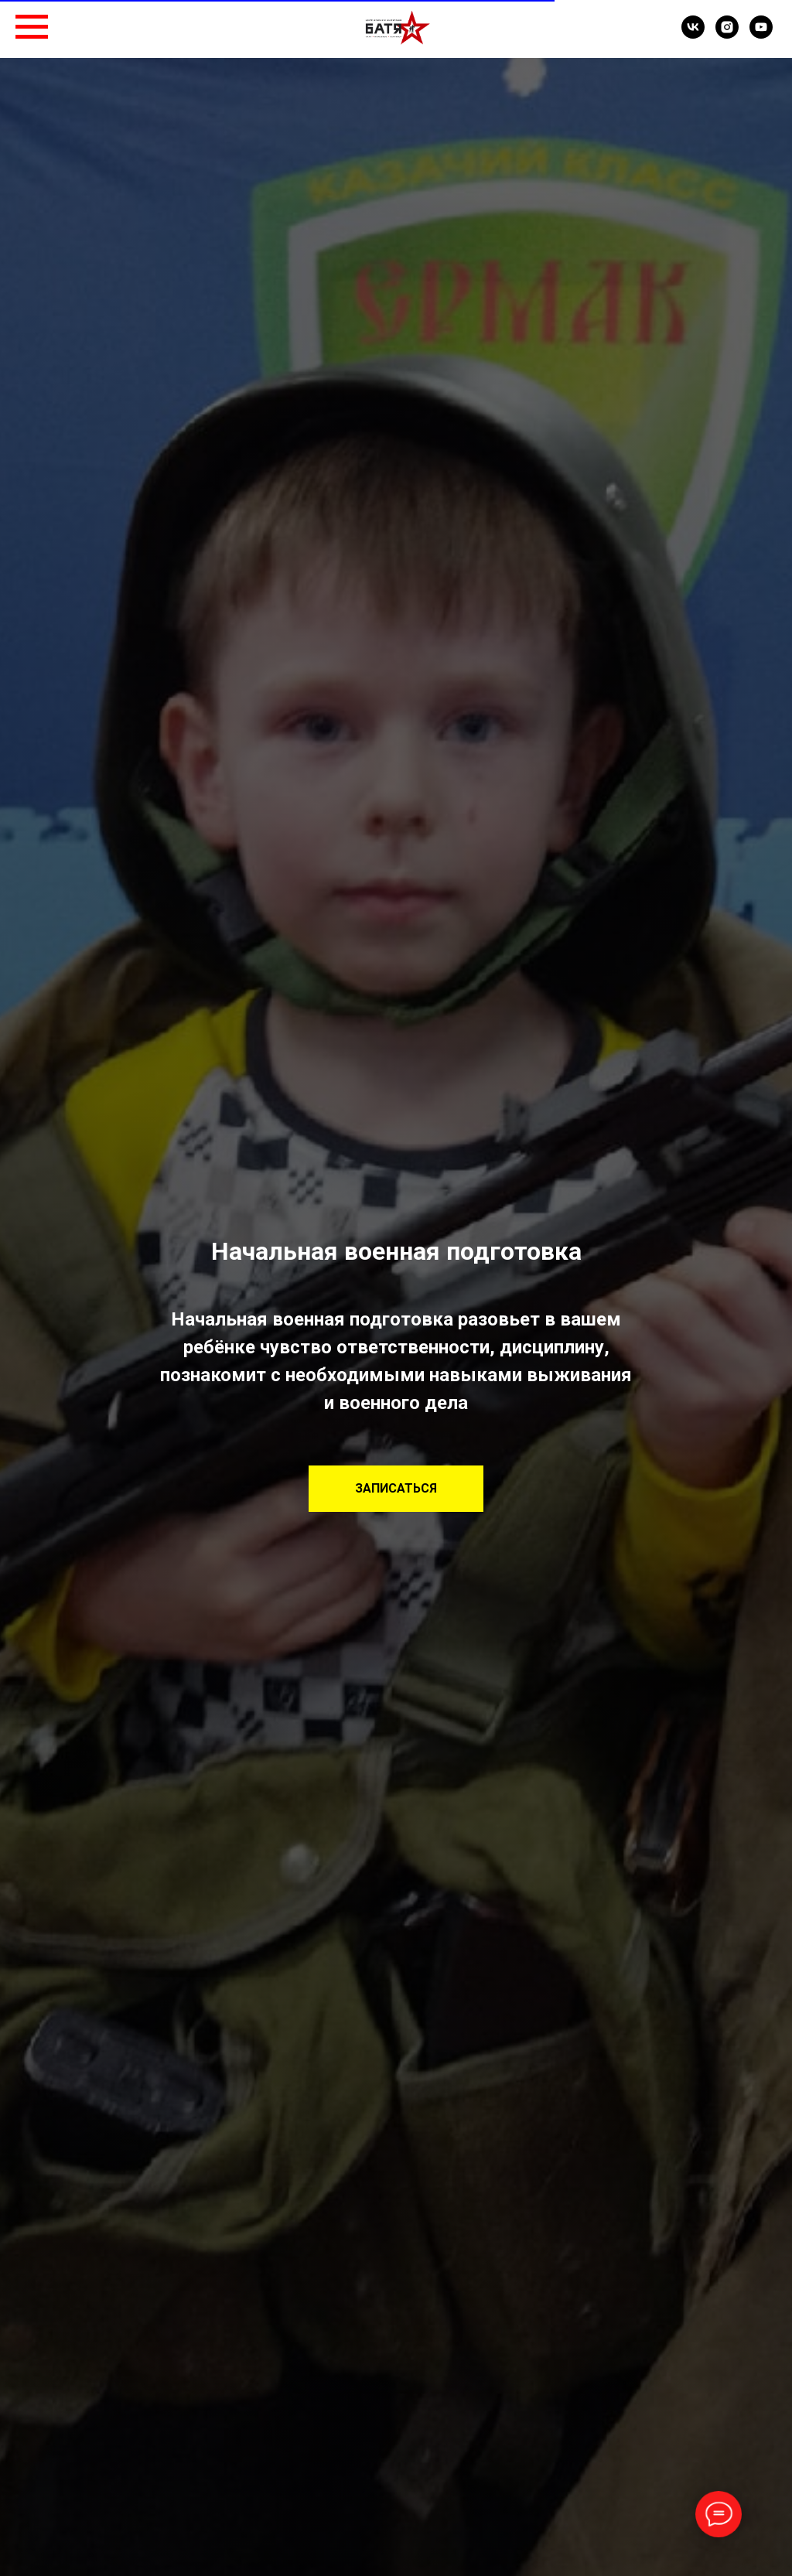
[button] (396, 1488)
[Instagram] (727, 34)
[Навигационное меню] (31, 27)
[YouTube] (761, 34)
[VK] (693, 34)
